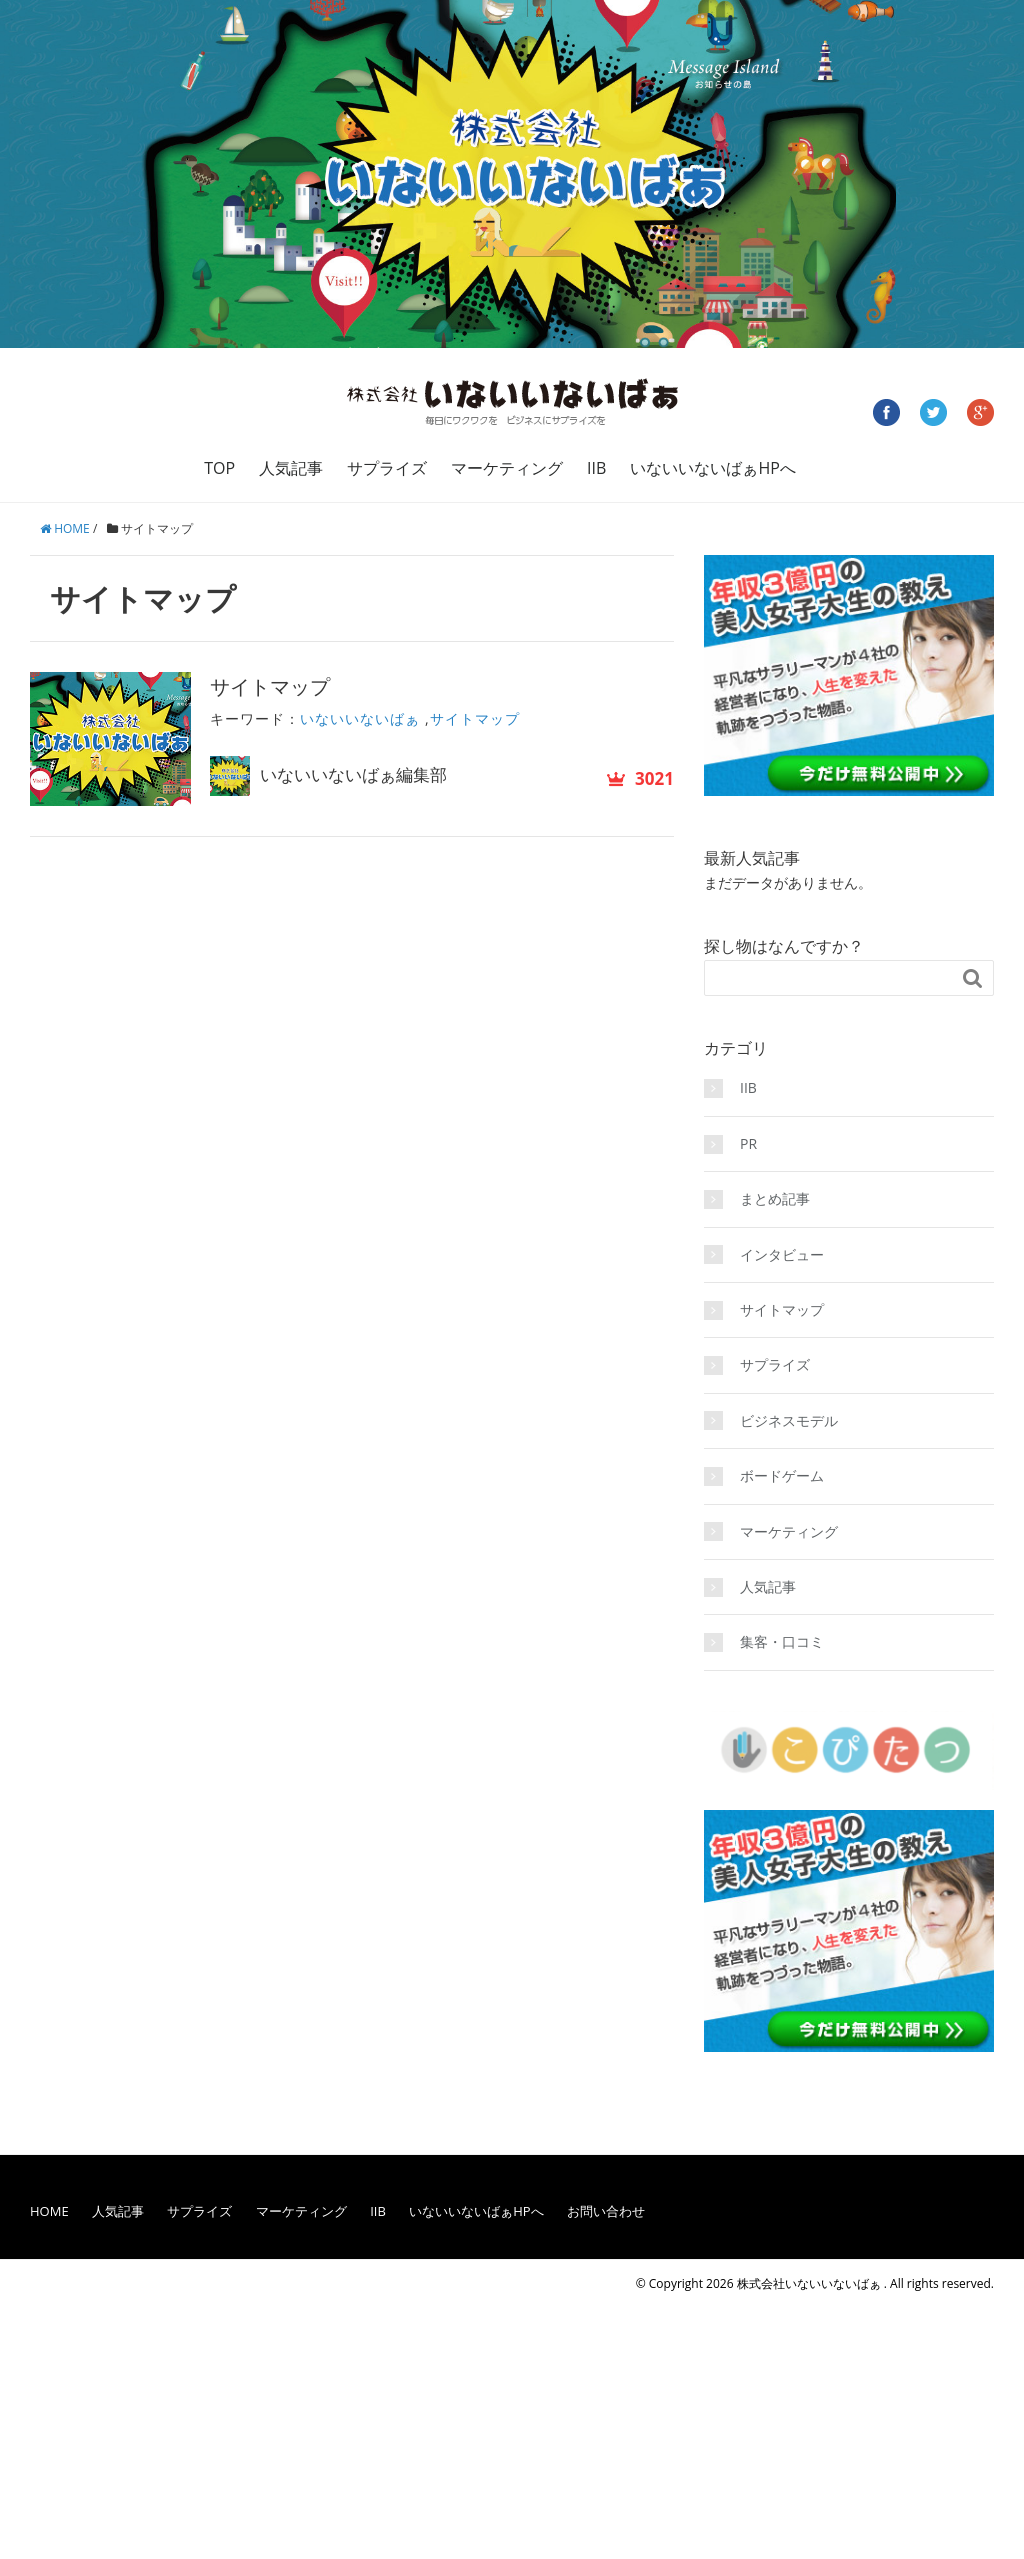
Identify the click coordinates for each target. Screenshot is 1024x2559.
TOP (219, 468)
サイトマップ (270, 686)
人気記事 (291, 468)
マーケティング (507, 468)
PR (748, 1143)
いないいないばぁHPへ (712, 468)
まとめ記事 (775, 1198)
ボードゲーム (782, 1475)
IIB (596, 468)
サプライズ (387, 468)
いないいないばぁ (360, 718)
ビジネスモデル (789, 1420)
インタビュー (782, 1254)
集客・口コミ (782, 1641)
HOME (49, 2211)
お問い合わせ (606, 2211)
